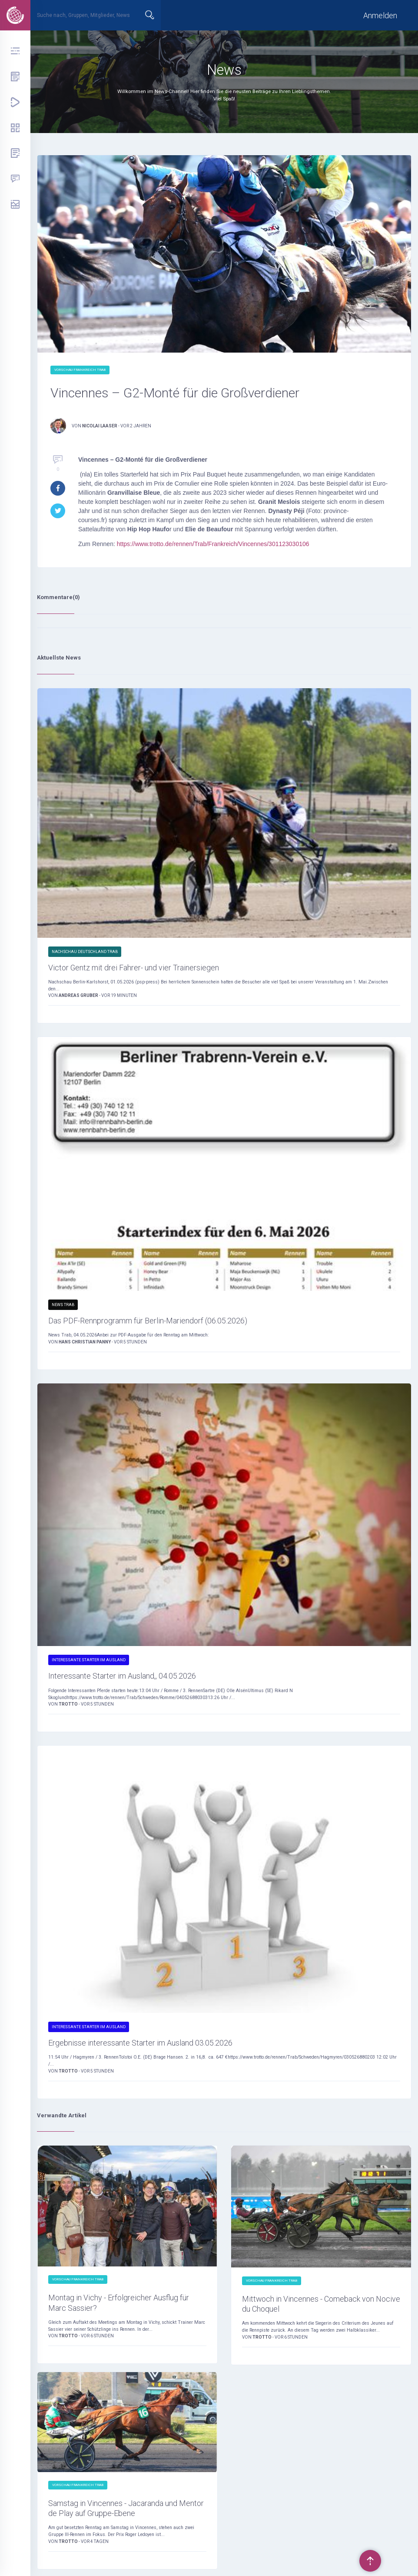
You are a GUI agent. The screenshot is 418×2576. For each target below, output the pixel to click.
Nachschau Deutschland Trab (85, 952)
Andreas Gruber (79, 995)
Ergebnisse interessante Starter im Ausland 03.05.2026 (140, 2042)
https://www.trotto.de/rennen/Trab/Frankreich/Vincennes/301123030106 (213, 543)
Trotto (69, 1704)
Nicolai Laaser (99, 425)
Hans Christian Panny (85, 1342)
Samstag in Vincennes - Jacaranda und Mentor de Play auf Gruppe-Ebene (126, 2508)
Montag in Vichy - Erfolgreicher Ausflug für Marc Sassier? (118, 2302)
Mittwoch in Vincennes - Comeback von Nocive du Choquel (321, 2303)
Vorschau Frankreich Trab (80, 370)
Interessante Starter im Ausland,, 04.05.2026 (122, 1675)
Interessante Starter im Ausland (89, 1660)
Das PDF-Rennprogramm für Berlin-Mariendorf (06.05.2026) (147, 1320)
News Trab (63, 1305)
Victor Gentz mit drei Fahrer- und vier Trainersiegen (133, 967)
